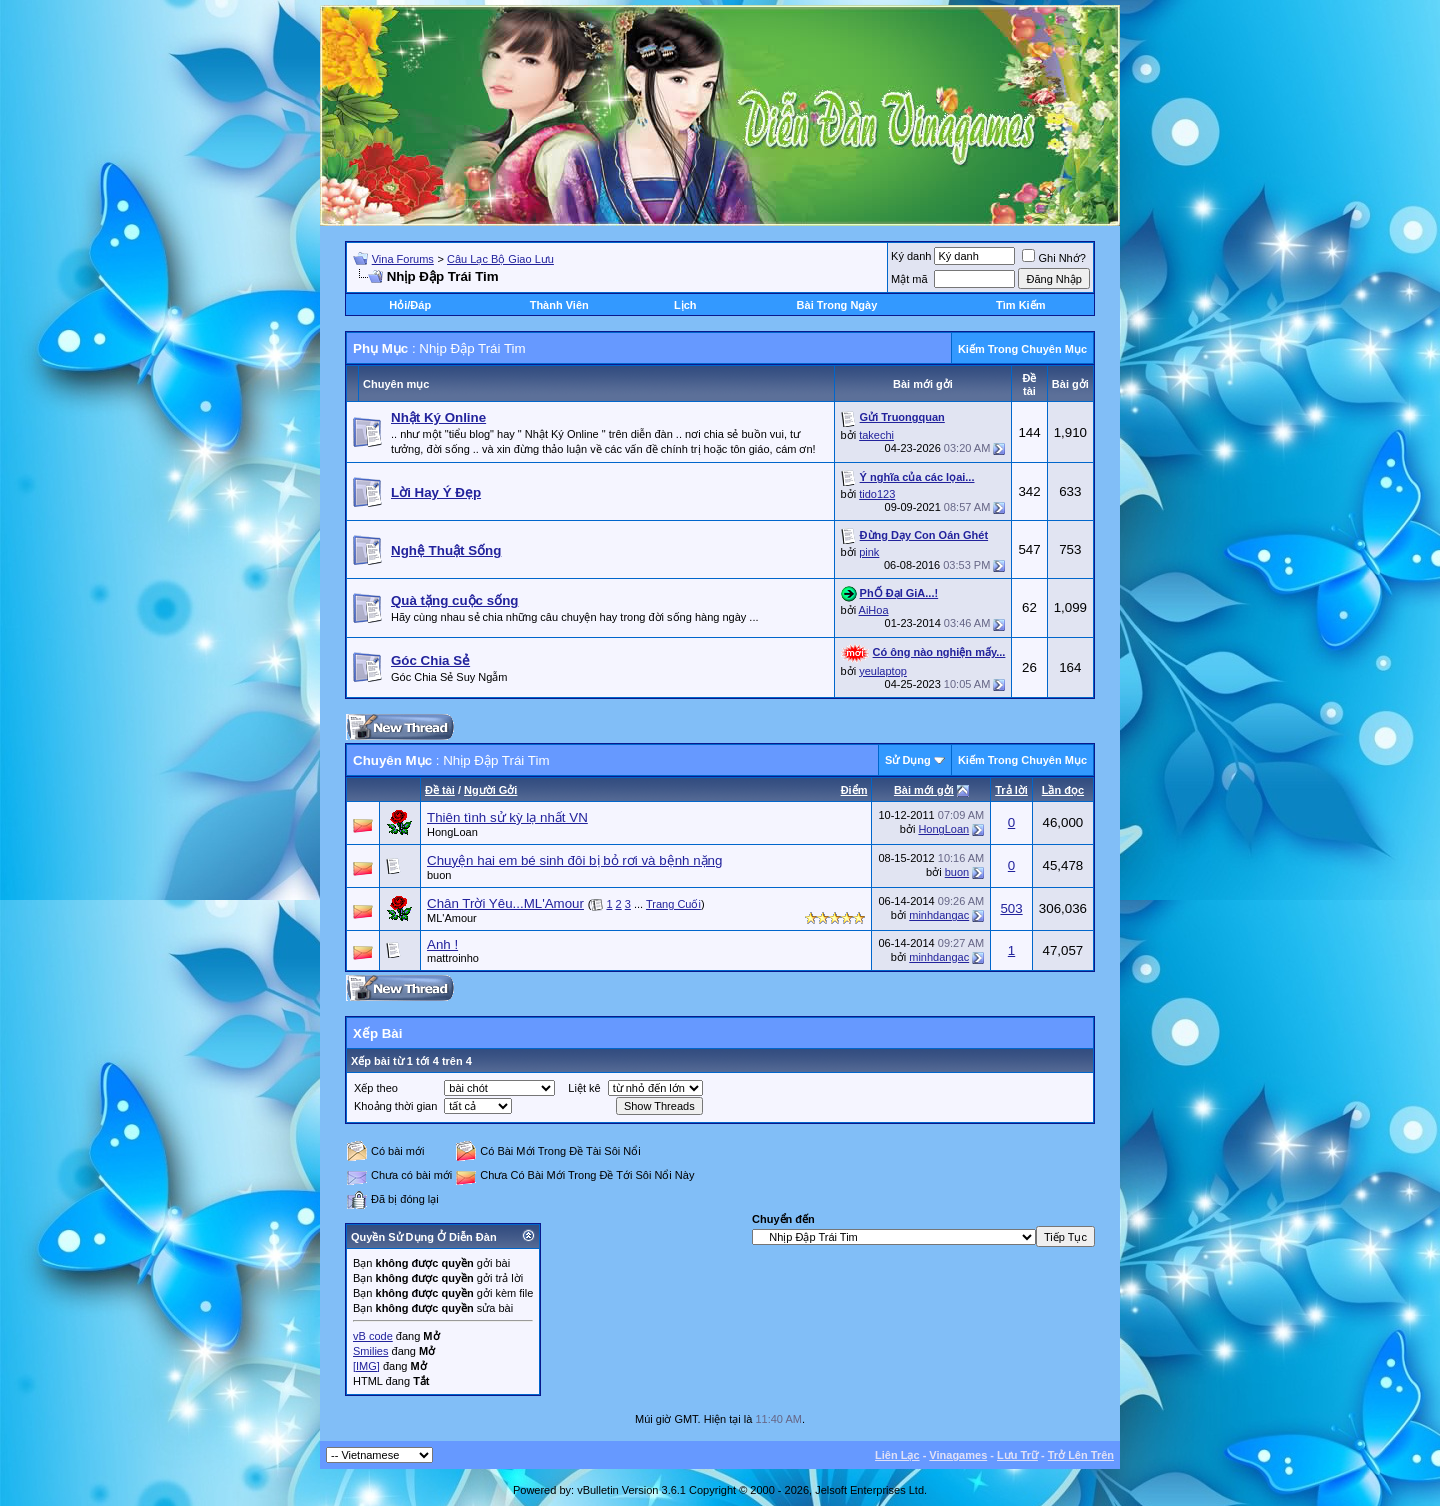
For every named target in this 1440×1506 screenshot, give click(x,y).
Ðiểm (854, 790)
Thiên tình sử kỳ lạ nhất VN (507, 817)
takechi (876, 435)
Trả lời (1011, 790)
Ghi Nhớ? (1053, 258)
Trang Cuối (673, 904)
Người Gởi (490, 790)
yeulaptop (883, 671)
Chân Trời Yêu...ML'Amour (505, 903)
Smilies (370, 1351)
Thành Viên (559, 305)
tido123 (877, 494)
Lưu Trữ (1017, 1455)
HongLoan (452, 832)
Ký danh (911, 256)
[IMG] (366, 1366)
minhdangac (939, 915)
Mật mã (909, 279)
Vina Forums (403, 259)
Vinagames (958, 1455)
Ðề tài (440, 790)
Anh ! (442, 944)
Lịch (685, 305)
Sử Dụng (908, 760)
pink (869, 552)
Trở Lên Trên (1081, 1455)
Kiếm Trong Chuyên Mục (1022, 349)
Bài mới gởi (924, 790)
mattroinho (453, 958)
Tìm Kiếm (1020, 305)
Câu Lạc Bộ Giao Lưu (500, 259)
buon (439, 875)
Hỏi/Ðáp (410, 305)
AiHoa (874, 610)
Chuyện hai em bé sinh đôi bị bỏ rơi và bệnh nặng (574, 860)
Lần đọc (1063, 790)
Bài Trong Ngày (837, 305)
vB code (373, 1336)
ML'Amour (452, 918)
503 (1011, 908)
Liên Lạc (897, 1455)
